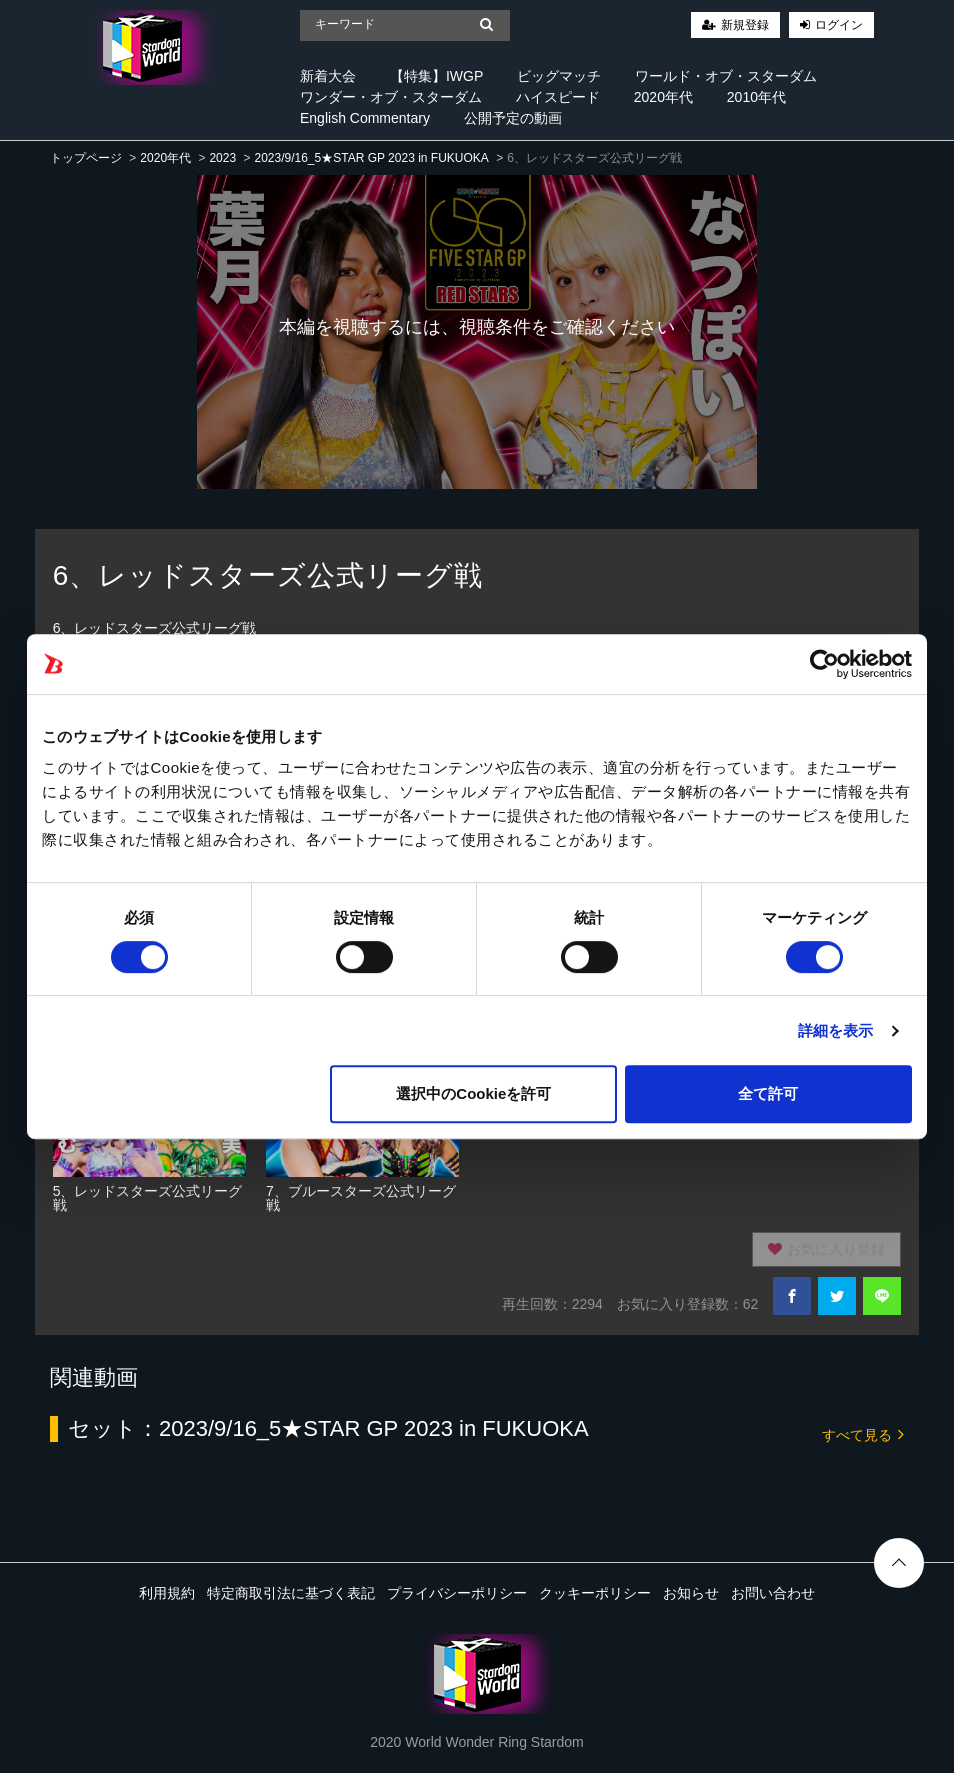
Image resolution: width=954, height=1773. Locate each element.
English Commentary (365, 118)
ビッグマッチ (559, 76)
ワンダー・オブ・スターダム (391, 97)
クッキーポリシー (595, 1593)
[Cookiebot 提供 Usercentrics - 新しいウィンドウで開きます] (824, 664)
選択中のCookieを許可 (473, 1093)
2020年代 (663, 97)
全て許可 (768, 1093)
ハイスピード (558, 97)
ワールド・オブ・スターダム (726, 76)
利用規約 (167, 1593)
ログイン (839, 25)
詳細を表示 (836, 1030)
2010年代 (756, 97)
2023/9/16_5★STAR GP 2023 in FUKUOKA (371, 158)
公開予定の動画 (513, 118)
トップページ (86, 158)
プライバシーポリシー (457, 1593)
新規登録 (745, 25)
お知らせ (691, 1593)
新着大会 (328, 76)
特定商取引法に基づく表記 (291, 1593)
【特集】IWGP (436, 76)
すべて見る (863, 1433)
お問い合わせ (773, 1593)
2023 (222, 158)
